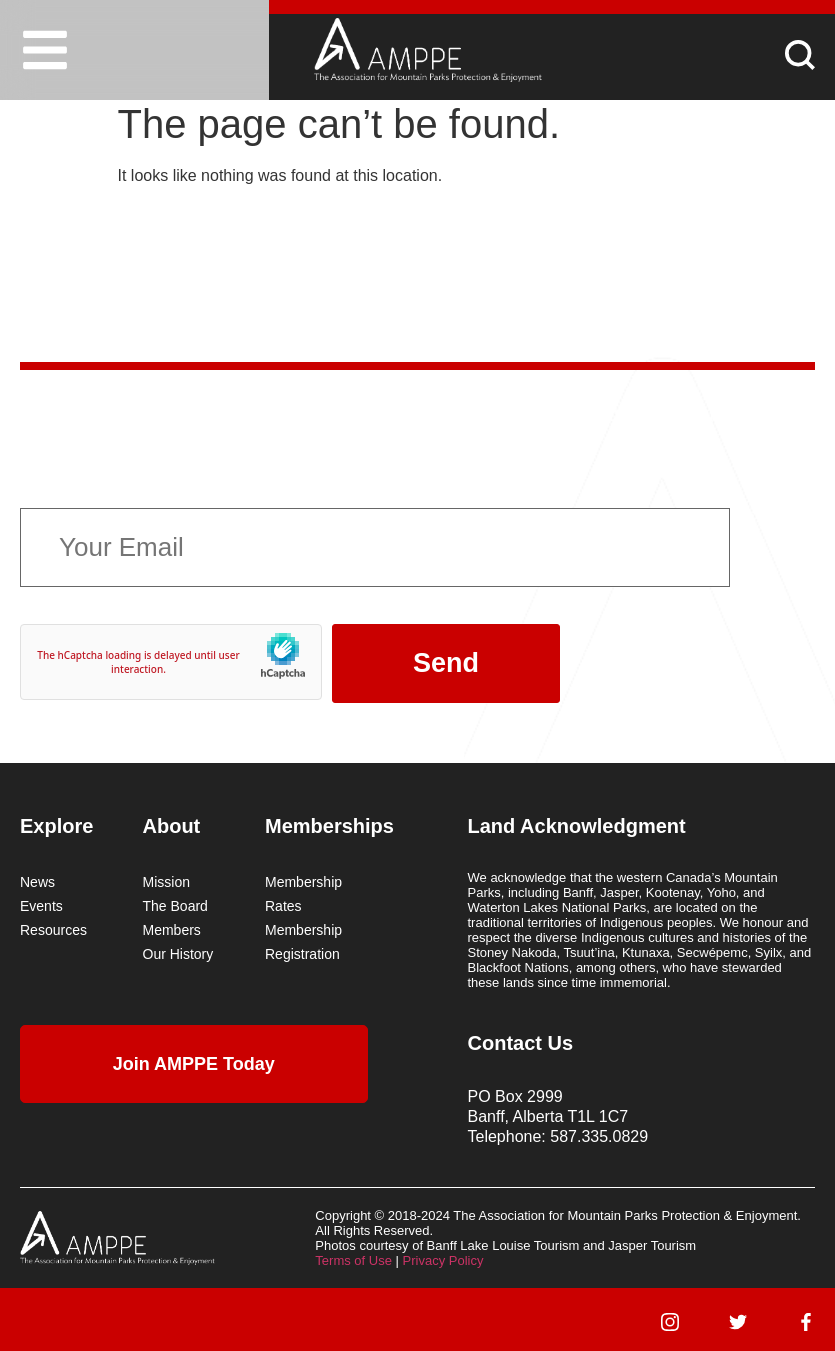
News (37, 882)
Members (172, 930)
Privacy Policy (443, 1260)
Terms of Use (353, 1260)
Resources (53, 930)
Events (41, 906)
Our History (178, 954)
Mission (166, 882)
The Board (175, 906)
